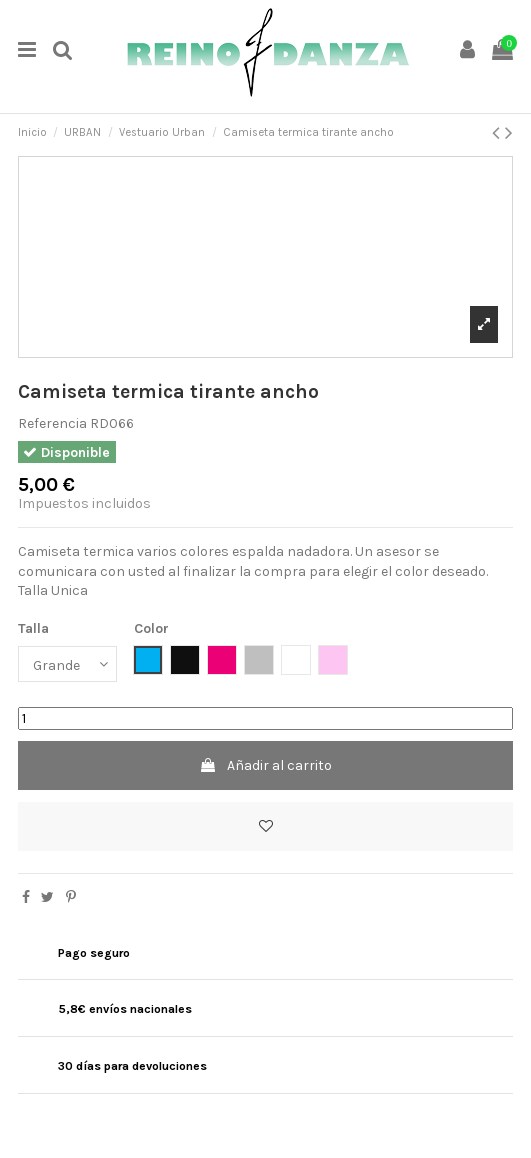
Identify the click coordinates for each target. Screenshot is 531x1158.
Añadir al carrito (265, 765)
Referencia (52, 423)
